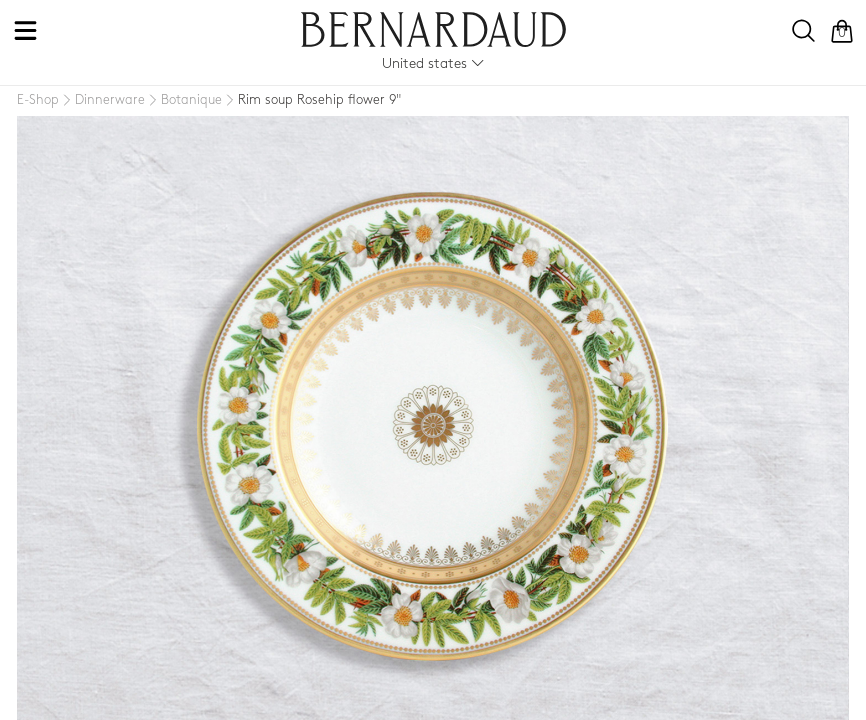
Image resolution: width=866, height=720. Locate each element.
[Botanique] (183, 101)
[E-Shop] (38, 100)
